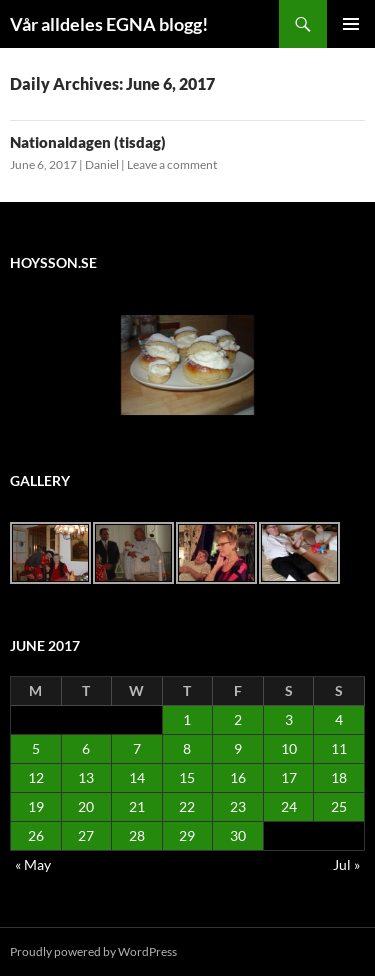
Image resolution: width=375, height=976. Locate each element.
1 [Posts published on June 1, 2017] (187, 719)
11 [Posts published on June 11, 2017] (339, 748)
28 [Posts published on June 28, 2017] (137, 835)
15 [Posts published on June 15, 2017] (187, 777)
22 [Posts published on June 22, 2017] (187, 806)
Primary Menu (351, 24)
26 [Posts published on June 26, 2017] (36, 835)
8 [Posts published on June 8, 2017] (187, 748)
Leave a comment (172, 164)
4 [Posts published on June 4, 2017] (339, 719)
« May (33, 864)
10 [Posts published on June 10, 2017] (289, 748)
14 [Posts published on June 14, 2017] (137, 777)
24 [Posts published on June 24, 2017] (289, 806)
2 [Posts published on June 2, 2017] (238, 719)
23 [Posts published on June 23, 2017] (238, 806)
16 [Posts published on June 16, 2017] (238, 777)
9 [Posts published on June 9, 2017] (238, 748)
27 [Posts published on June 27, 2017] (86, 835)
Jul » (346, 864)
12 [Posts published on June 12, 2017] (36, 777)
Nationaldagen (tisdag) (88, 142)
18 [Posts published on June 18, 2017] (339, 777)
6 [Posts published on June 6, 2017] (86, 748)
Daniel (102, 164)
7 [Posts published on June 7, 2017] (137, 748)
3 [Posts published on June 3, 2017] (289, 719)
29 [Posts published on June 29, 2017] (187, 835)
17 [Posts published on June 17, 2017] (289, 777)
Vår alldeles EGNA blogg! (109, 24)
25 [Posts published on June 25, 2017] (339, 806)
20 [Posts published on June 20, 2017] (86, 806)
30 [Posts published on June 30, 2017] (238, 835)
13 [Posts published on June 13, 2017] (86, 777)
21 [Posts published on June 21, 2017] (137, 806)
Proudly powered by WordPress (93, 951)
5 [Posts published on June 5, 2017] (36, 748)
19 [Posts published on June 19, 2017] (36, 806)
